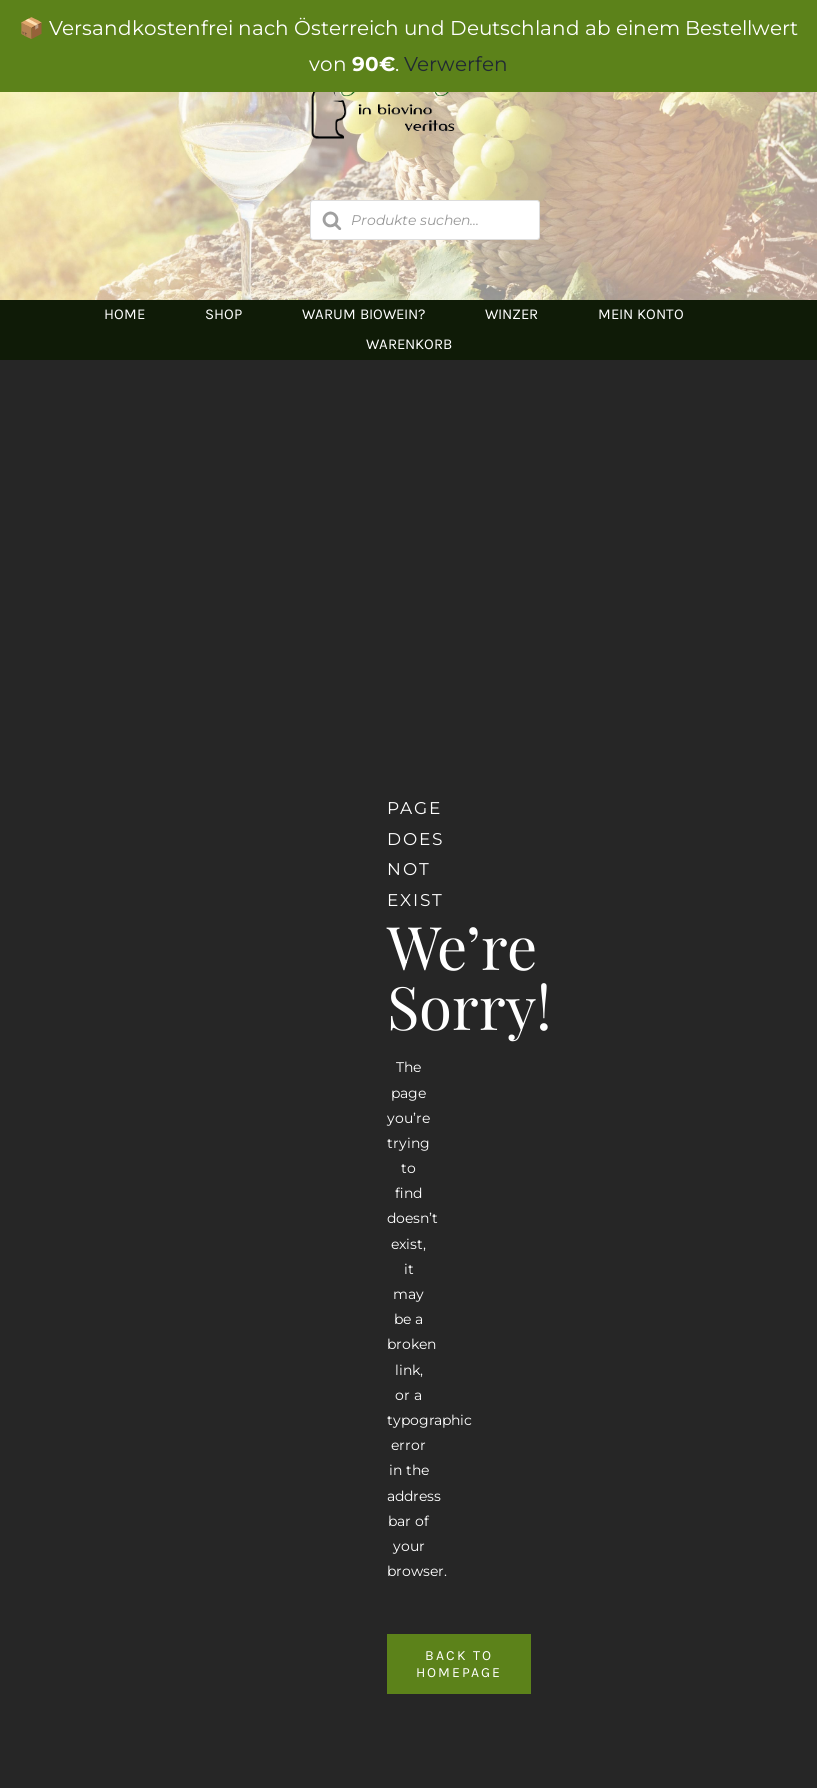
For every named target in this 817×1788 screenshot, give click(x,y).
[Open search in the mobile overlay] (425, 220)
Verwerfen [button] (456, 64)
